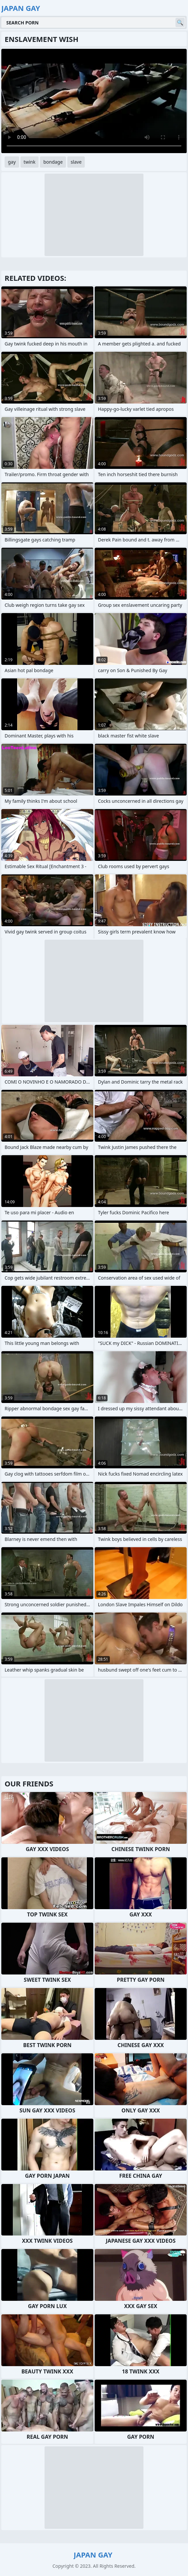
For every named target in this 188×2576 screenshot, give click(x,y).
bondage (53, 162)
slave (76, 162)
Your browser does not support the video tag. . (94, 101)
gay (12, 162)
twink (30, 162)
